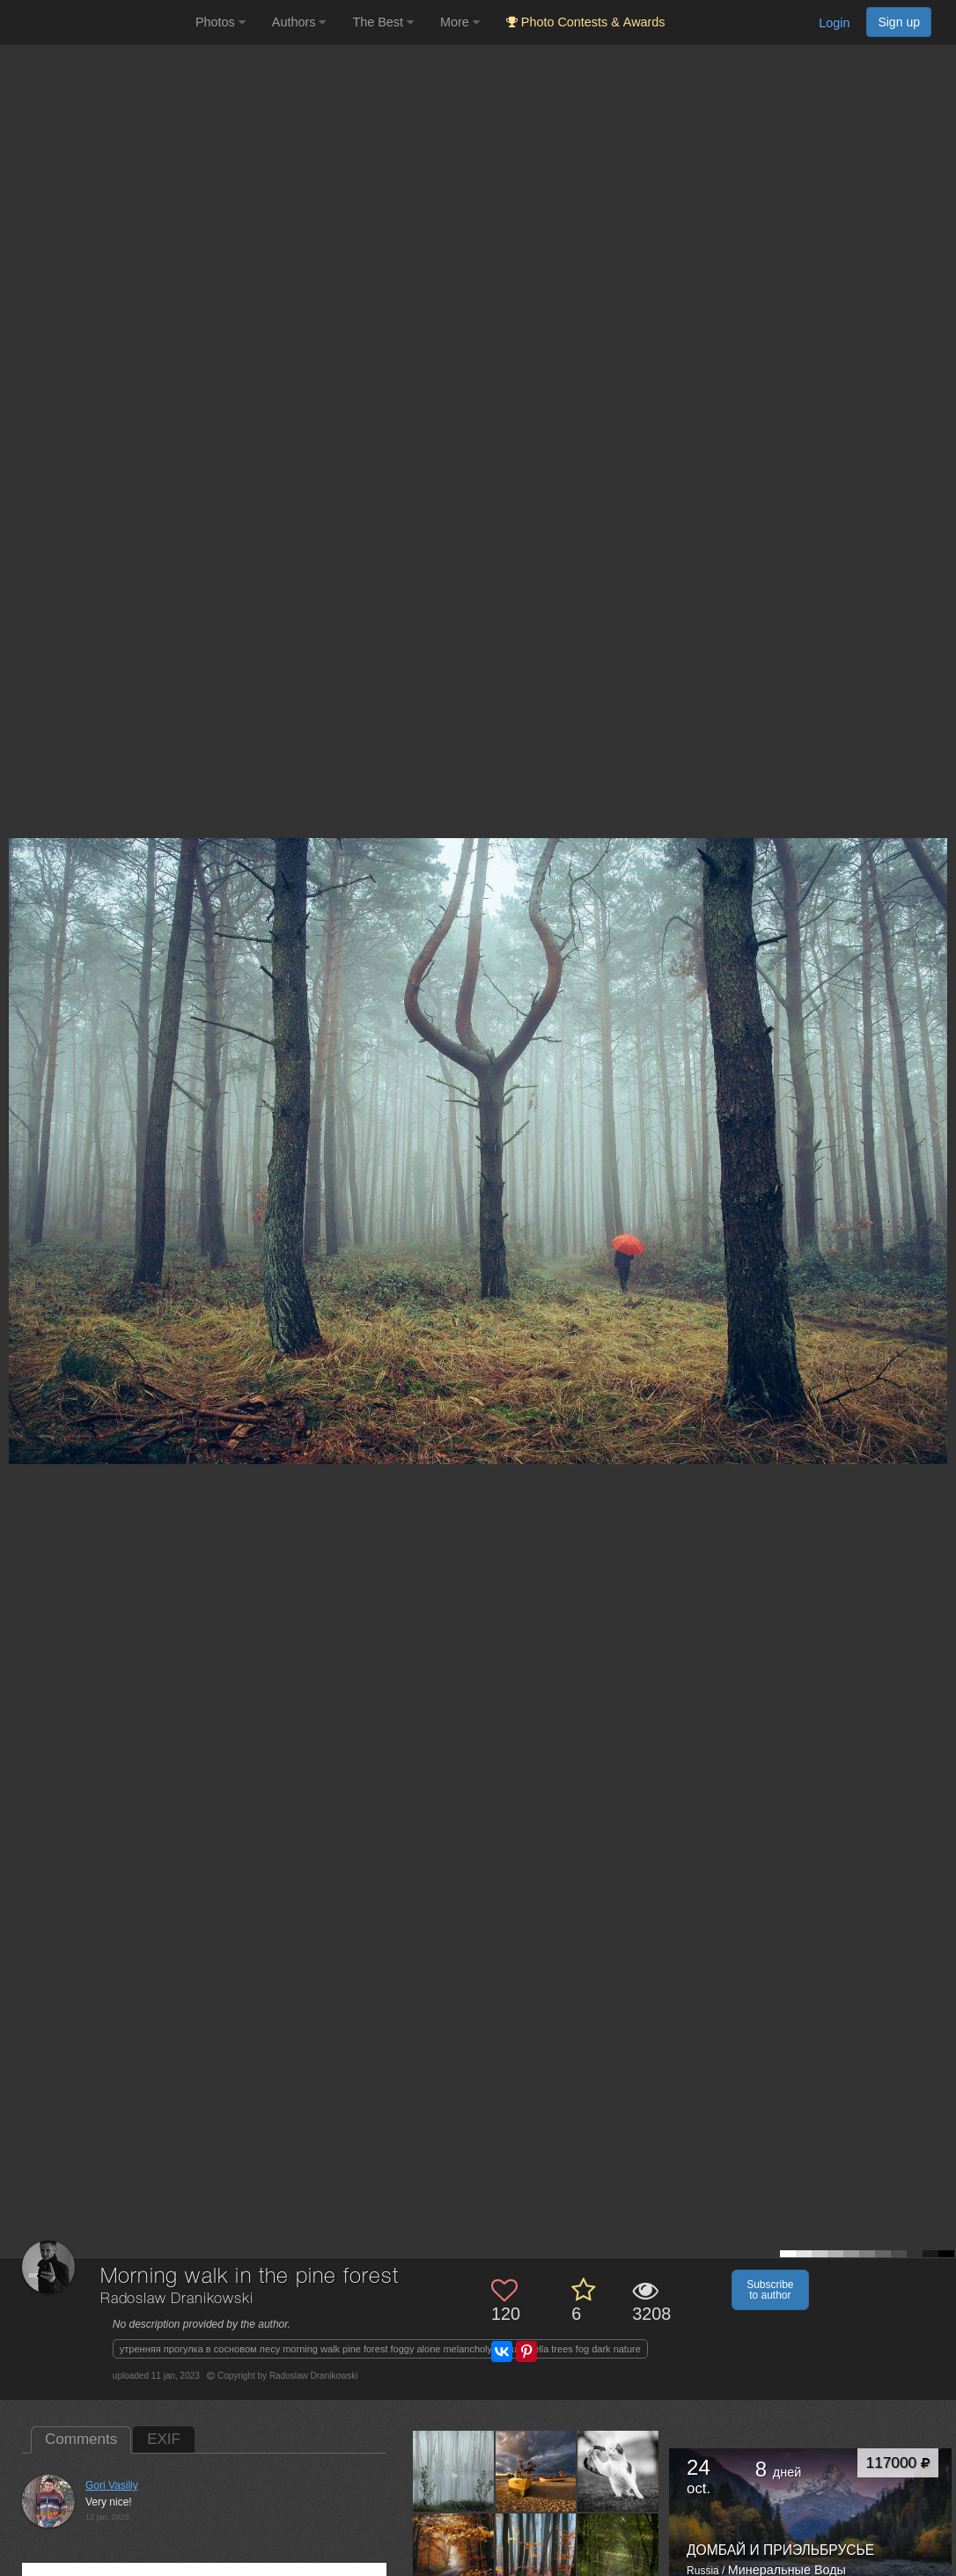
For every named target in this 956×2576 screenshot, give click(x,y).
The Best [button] (383, 22)
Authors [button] (299, 22)
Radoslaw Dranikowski (177, 2299)
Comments (81, 2439)
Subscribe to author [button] (769, 2289)
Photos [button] (220, 22)
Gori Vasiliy (111, 2485)
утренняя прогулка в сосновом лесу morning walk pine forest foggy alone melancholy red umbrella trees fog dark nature (380, 2349)
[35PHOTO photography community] (95, 22)
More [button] (460, 22)
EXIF (163, 2439)
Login (834, 23)
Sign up (899, 22)
